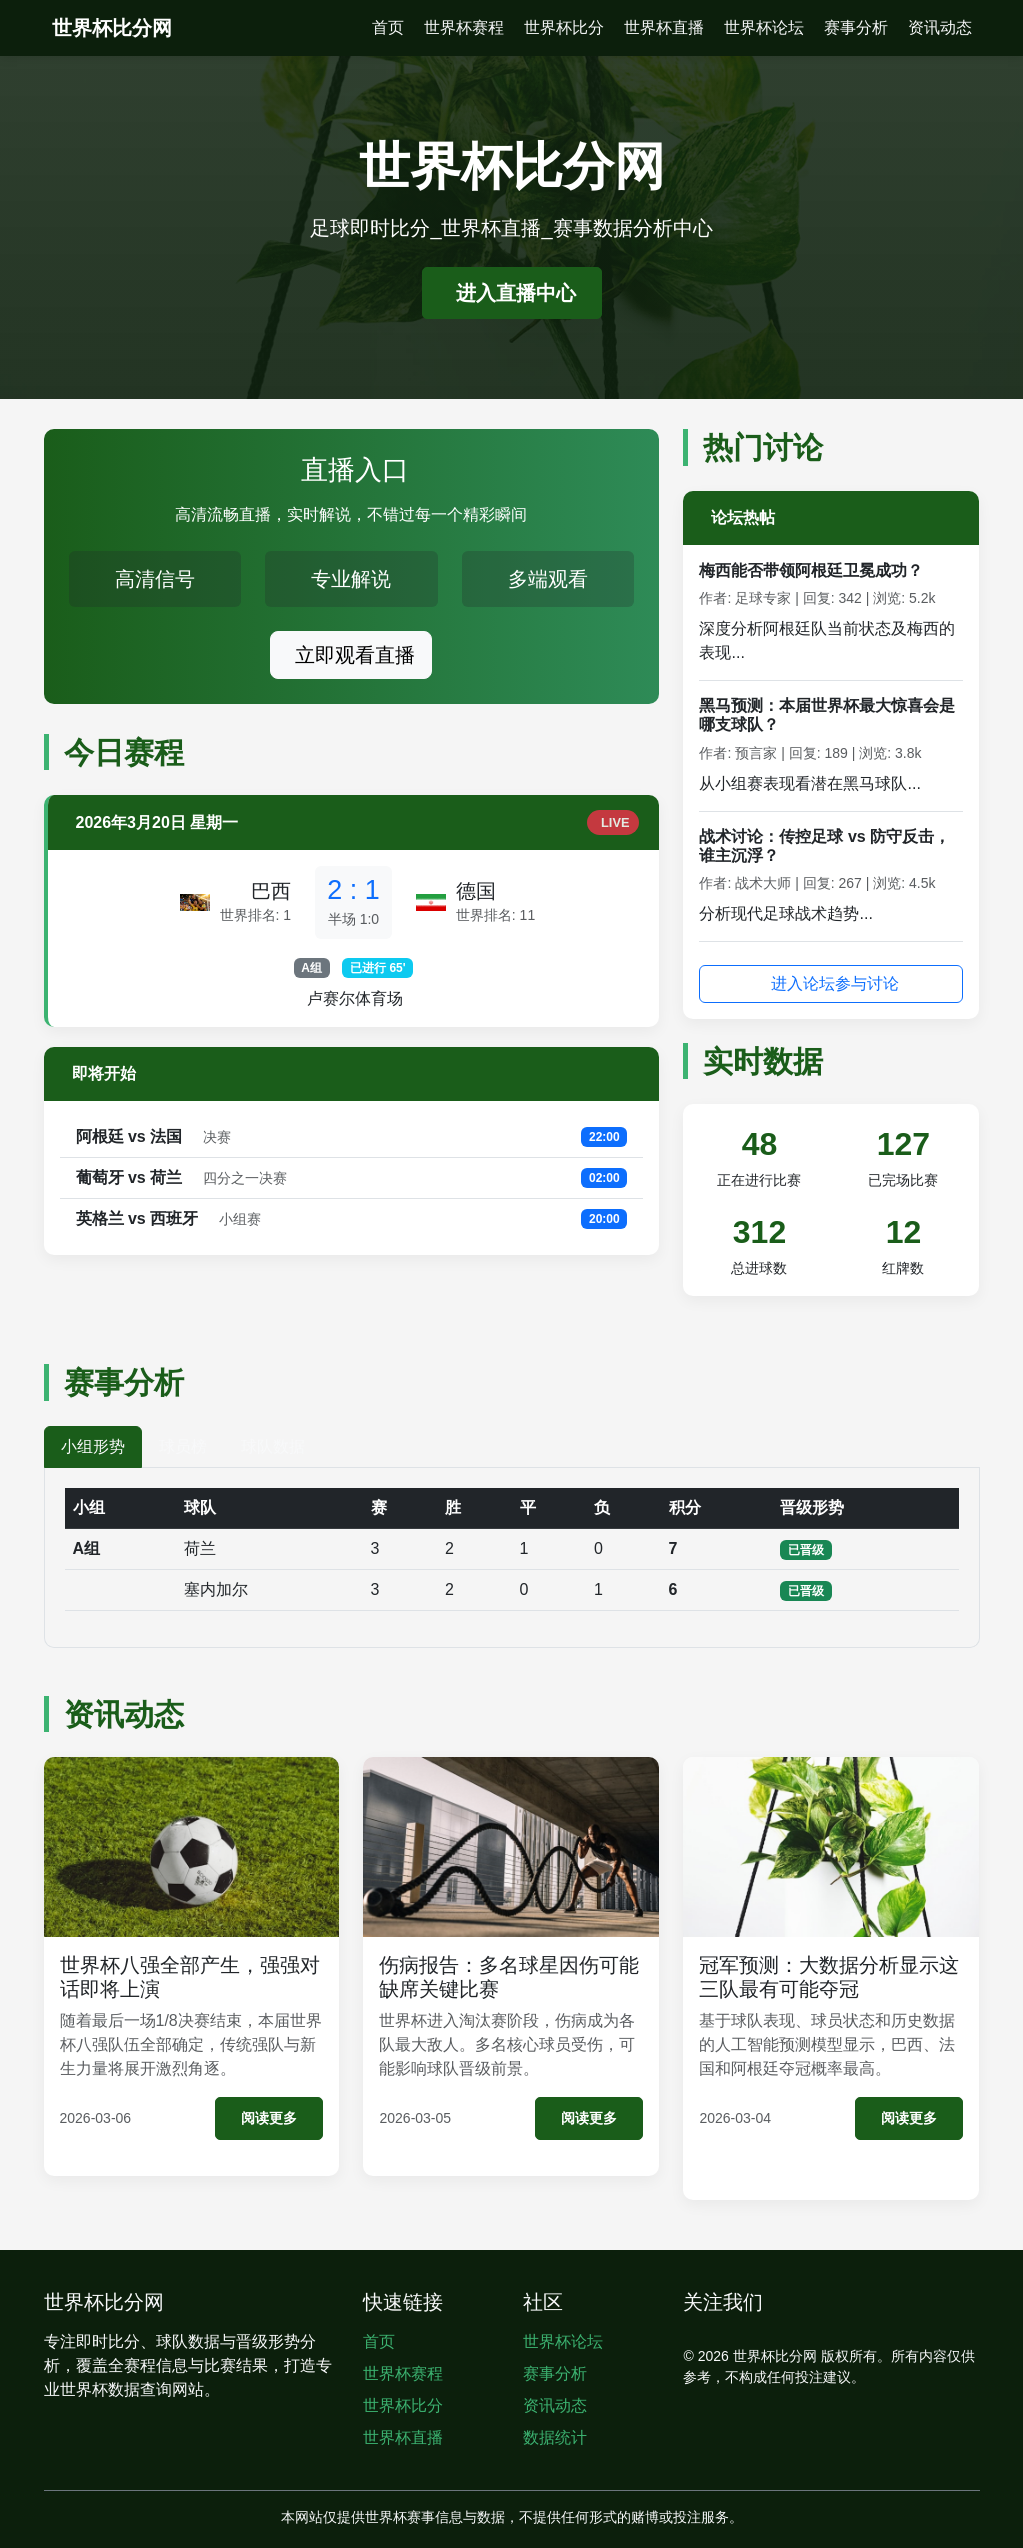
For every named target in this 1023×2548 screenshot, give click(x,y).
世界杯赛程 (464, 27)
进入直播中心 (516, 293)
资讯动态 (940, 27)
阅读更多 (269, 2118)
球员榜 (183, 1446)
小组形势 (93, 1446)
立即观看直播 (355, 655)
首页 (388, 27)
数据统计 (555, 2437)
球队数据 (273, 1446)
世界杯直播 (664, 27)
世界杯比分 (564, 27)
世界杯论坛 (764, 27)
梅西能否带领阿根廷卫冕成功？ (811, 570)
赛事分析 (856, 27)
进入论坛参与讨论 (835, 983)
